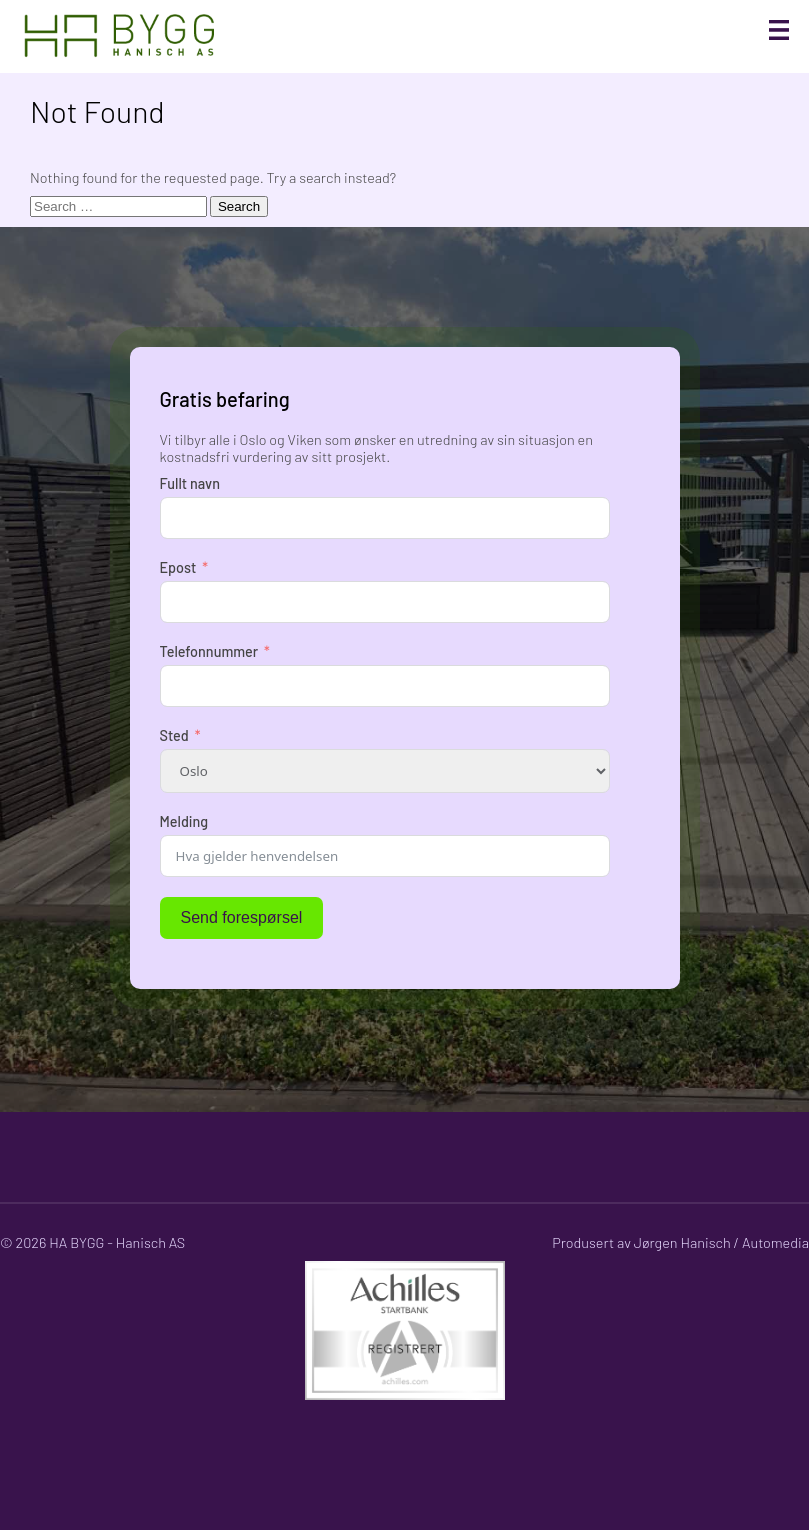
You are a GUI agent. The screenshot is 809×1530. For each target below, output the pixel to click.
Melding (184, 821)
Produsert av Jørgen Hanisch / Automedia (680, 1242)
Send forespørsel (242, 917)
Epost (178, 567)
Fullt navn (190, 483)
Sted (174, 735)
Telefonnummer (209, 651)
